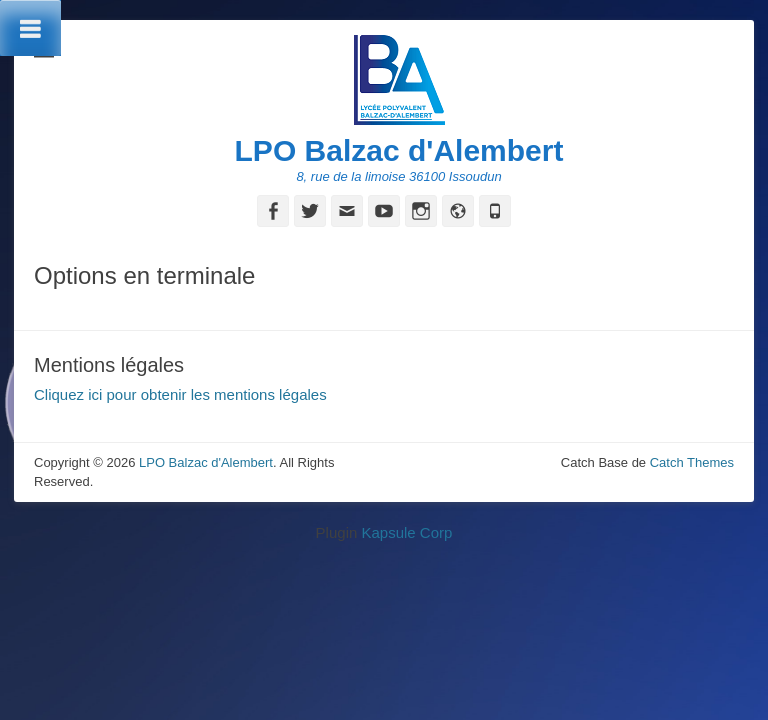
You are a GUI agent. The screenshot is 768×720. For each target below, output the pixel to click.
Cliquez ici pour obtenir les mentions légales (180, 394)
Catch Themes (692, 462)
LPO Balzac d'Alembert (399, 150)
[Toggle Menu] (30, 28)
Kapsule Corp (406, 532)
